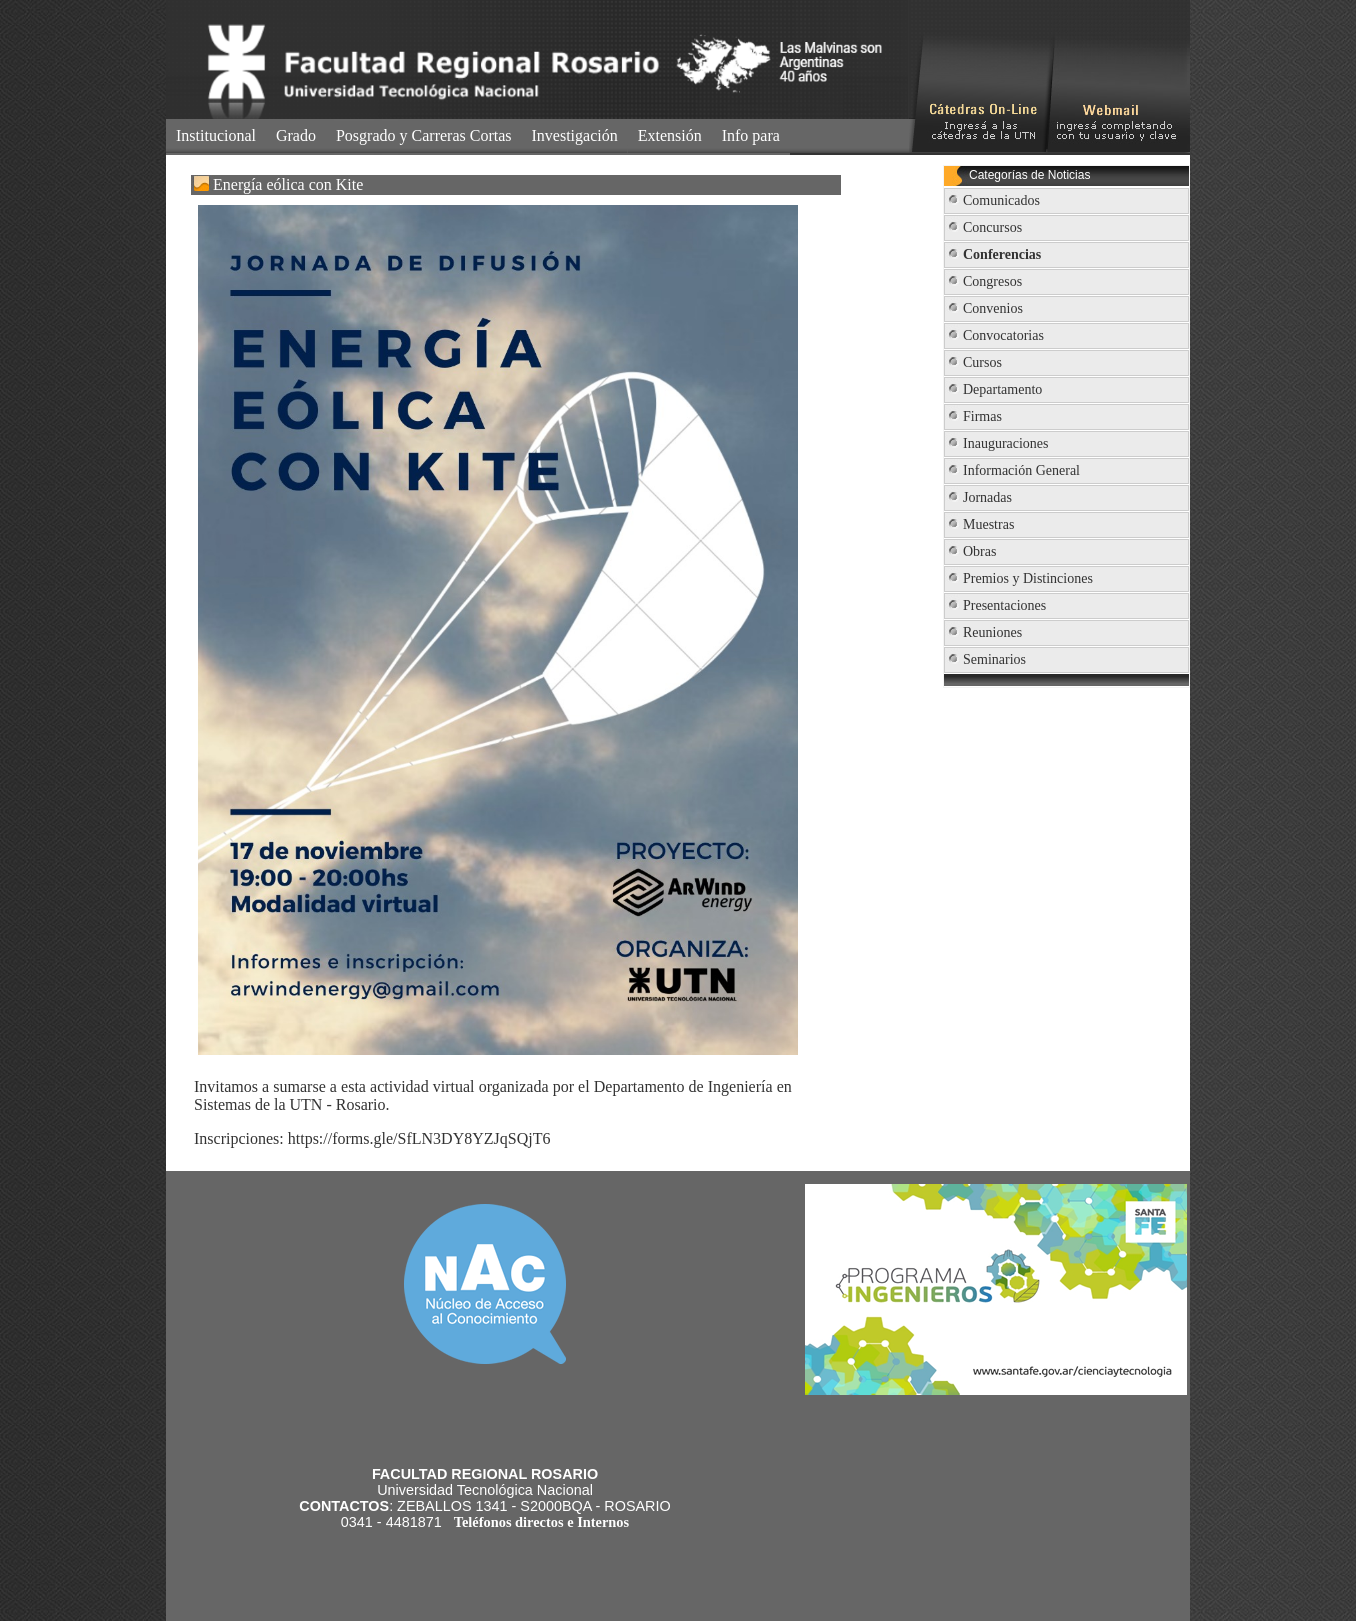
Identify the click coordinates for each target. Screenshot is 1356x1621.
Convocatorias (1003, 335)
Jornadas (987, 497)
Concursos (992, 227)
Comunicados (1001, 200)
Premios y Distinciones (1028, 578)
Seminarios (994, 659)
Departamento (1002, 389)
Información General (1021, 470)
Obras (979, 551)
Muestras (988, 524)
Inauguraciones (1006, 443)
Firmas (982, 416)
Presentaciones (1004, 605)
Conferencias (1002, 254)
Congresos (992, 281)
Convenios (993, 308)
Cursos (982, 362)
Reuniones (992, 632)
